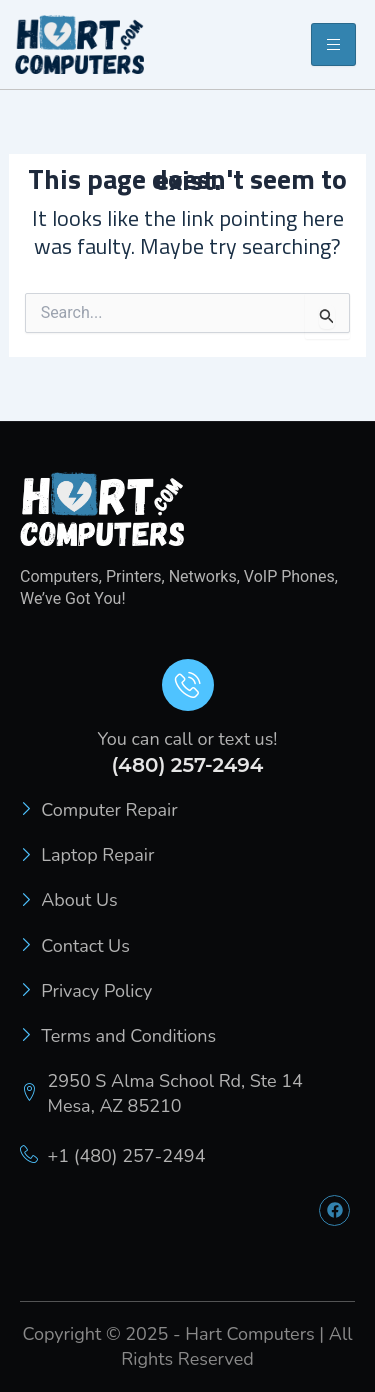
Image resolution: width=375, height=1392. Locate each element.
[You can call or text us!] (188, 685)
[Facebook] (334, 1210)
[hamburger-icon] (333, 44)
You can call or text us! (188, 739)
